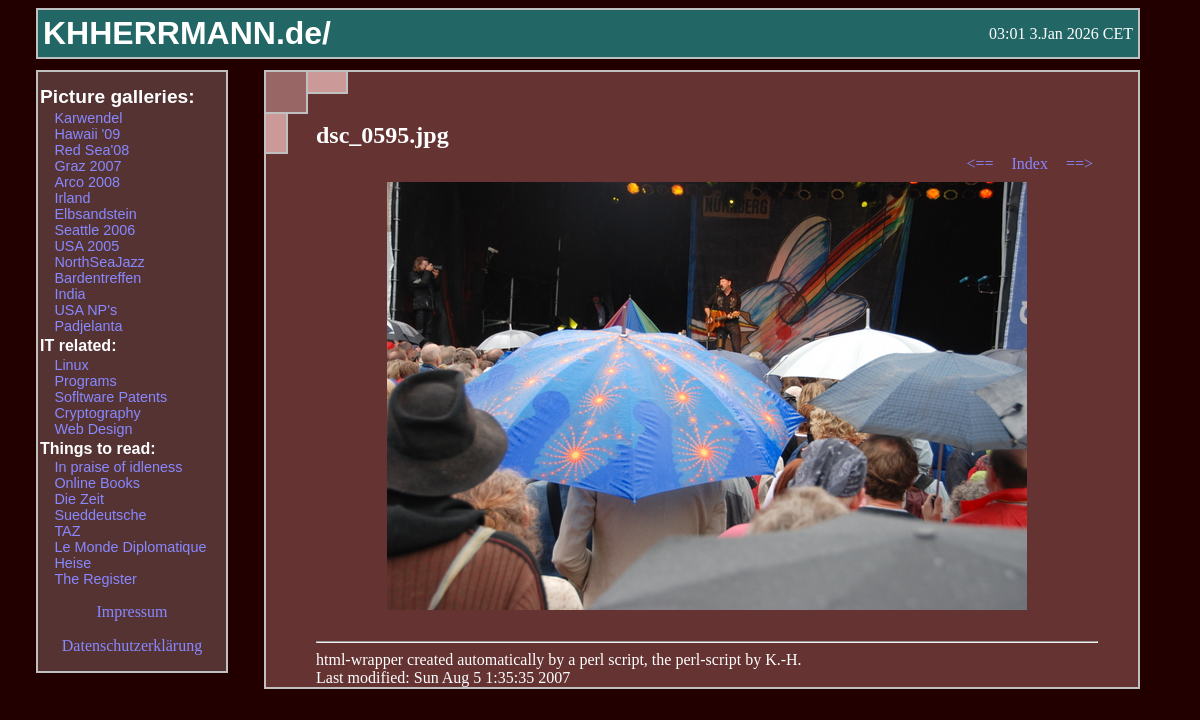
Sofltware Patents (110, 397)
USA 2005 (86, 246)
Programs (85, 381)
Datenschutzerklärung (132, 645)
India (69, 294)
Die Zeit (79, 499)
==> (1079, 163)
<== (981, 163)
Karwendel (88, 118)
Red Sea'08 (91, 150)
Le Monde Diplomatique (130, 547)
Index (1031, 163)
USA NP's (85, 310)
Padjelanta (88, 326)
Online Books (97, 483)
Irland (72, 198)
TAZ (67, 531)
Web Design (93, 429)
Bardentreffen (97, 278)
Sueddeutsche (100, 515)
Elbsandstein (95, 214)
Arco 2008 (87, 182)
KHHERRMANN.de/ (187, 33)
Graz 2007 (87, 166)
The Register (95, 579)
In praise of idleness (118, 467)
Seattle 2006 (94, 230)
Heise (72, 563)
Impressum (131, 611)
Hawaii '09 (87, 134)
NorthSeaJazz (99, 262)
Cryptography (97, 413)
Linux (71, 365)
